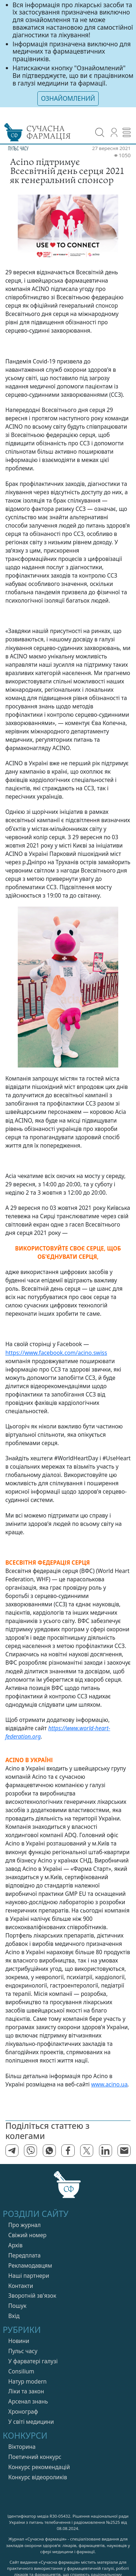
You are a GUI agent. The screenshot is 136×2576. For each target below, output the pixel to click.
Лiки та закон (26, 2391)
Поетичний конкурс (34, 2457)
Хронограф (23, 2411)
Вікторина (22, 2447)
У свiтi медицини (31, 2422)
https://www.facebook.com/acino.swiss (56, 1353)
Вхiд (14, 2316)
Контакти (20, 2286)
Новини (18, 2341)
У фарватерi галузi (33, 2361)
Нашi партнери (28, 2276)
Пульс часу (22, 2351)
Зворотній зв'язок (32, 2296)
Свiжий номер (27, 2235)
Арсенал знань (28, 2401)
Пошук (17, 2306)
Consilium (21, 2371)
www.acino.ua (109, 2084)
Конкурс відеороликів (37, 2477)
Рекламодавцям (30, 2265)
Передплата (24, 2255)
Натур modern (27, 2381)
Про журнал (24, 2225)
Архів (15, 2245)
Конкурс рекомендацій (39, 2467)
